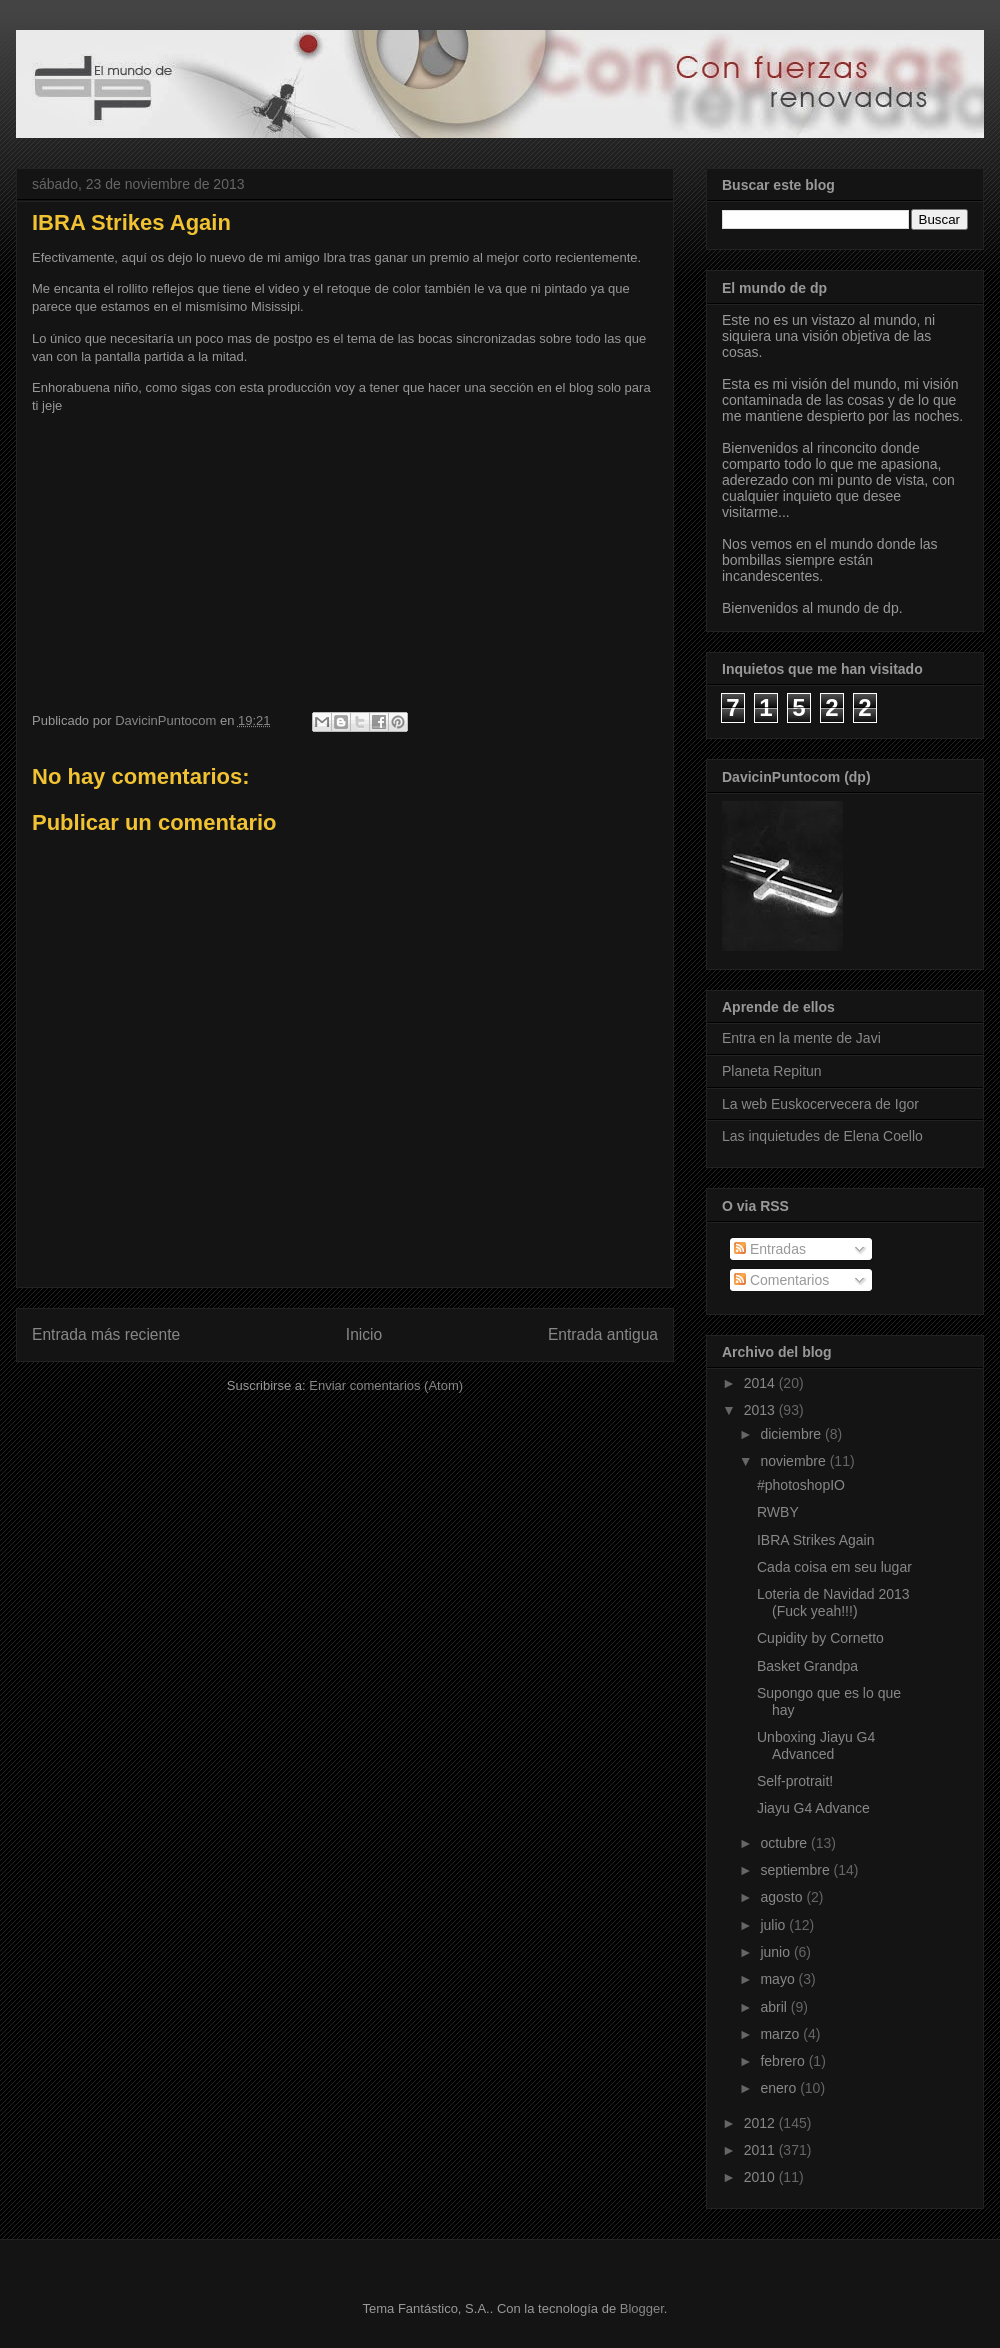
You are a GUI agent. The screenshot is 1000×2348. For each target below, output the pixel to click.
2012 (761, 2123)
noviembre (794, 1461)
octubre (785, 1843)
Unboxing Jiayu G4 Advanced (816, 1745)
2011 (761, 2150)
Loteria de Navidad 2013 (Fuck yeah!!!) (833, 1602)
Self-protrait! (795, 1781)
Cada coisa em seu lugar (834, 1567)
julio (774, 1925)
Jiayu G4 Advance (813, 1808)
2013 (761, 1410)
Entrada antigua (603, 1334)
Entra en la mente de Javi (801, 1038)
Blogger (642, 2308)
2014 (761, 1383)
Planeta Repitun (772, 1071)
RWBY (778, 1512)
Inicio (364, 1334)
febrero (784, 2061)
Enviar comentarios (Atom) (386, 1385)
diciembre (792, 1434)
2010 (761, 2177)
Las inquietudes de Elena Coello (822, 1136)
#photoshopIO (801, 1485)
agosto (783, 1897)
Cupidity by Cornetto (820, 1638)
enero (780, 2088)
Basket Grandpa (807, 1666)
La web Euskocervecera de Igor (820, 1104)
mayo (779, 1979)
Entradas (770, 1249)
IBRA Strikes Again (816, 1540)
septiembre (796, 1870)
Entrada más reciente (106, 1334)
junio (776, 1952)
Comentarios (781, 1280)
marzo (781, 2034)
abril (775, 2007)
